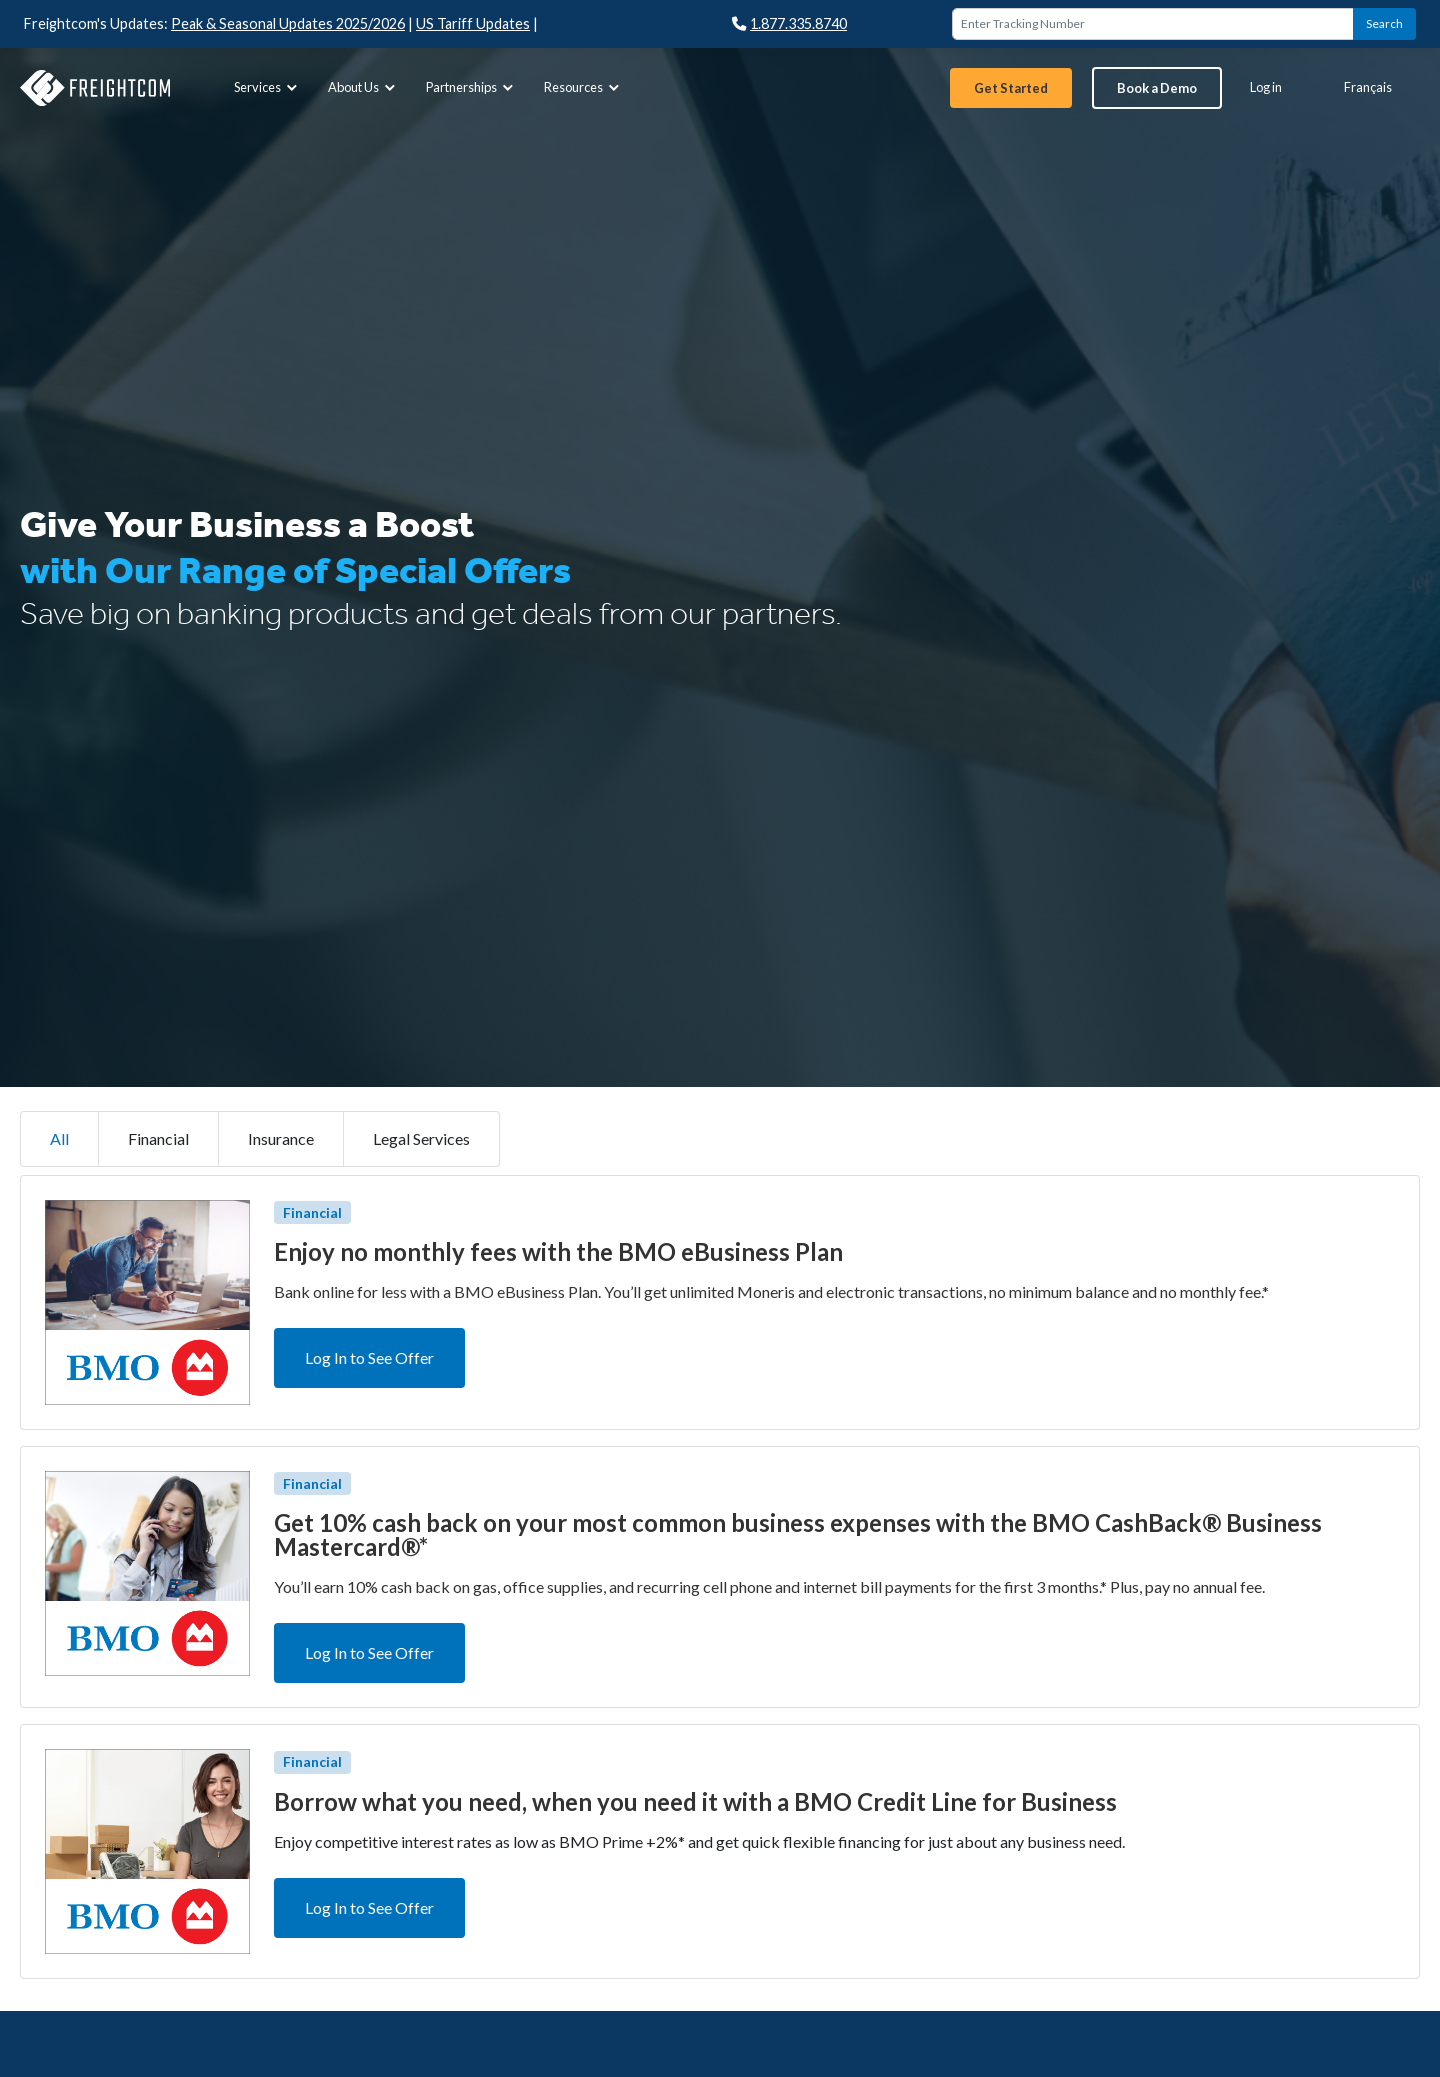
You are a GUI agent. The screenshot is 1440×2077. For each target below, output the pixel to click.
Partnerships (472, 87)
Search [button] (1384, 23)
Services (268, 87)
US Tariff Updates (473, 23)
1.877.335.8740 (789, 23)
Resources (584, 87)
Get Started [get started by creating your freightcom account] (1011, 88)
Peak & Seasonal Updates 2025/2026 (288, 23)
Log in (1266, 87)
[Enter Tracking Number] (1153, 24)
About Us (364, 87)
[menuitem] (265, 87)
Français (1368, 87)
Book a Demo (1157, 88)
